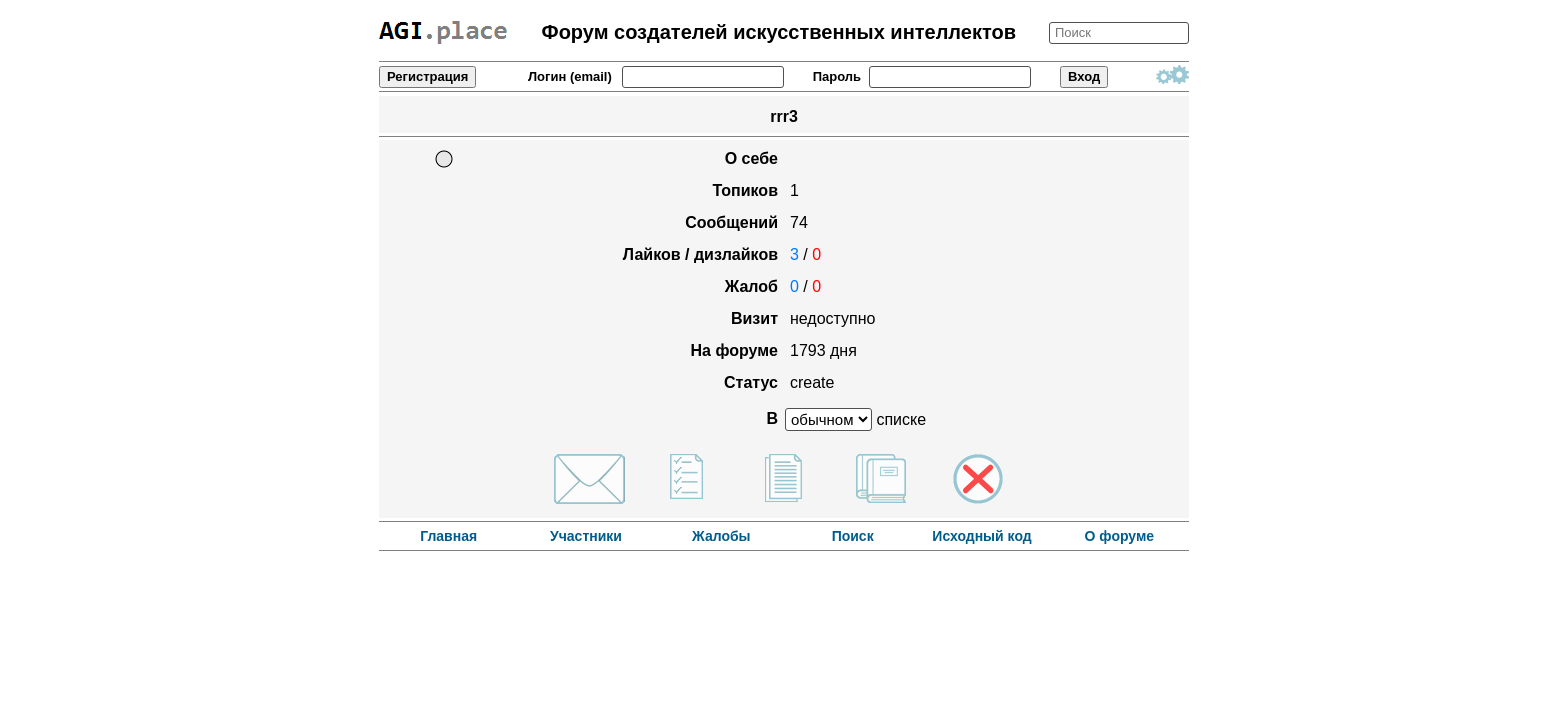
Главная (448, 536)
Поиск (853, 536)
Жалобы (723, 536)
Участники (586, 536)
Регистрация (427, 76)
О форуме (1120, 536)
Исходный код (981, 536)
